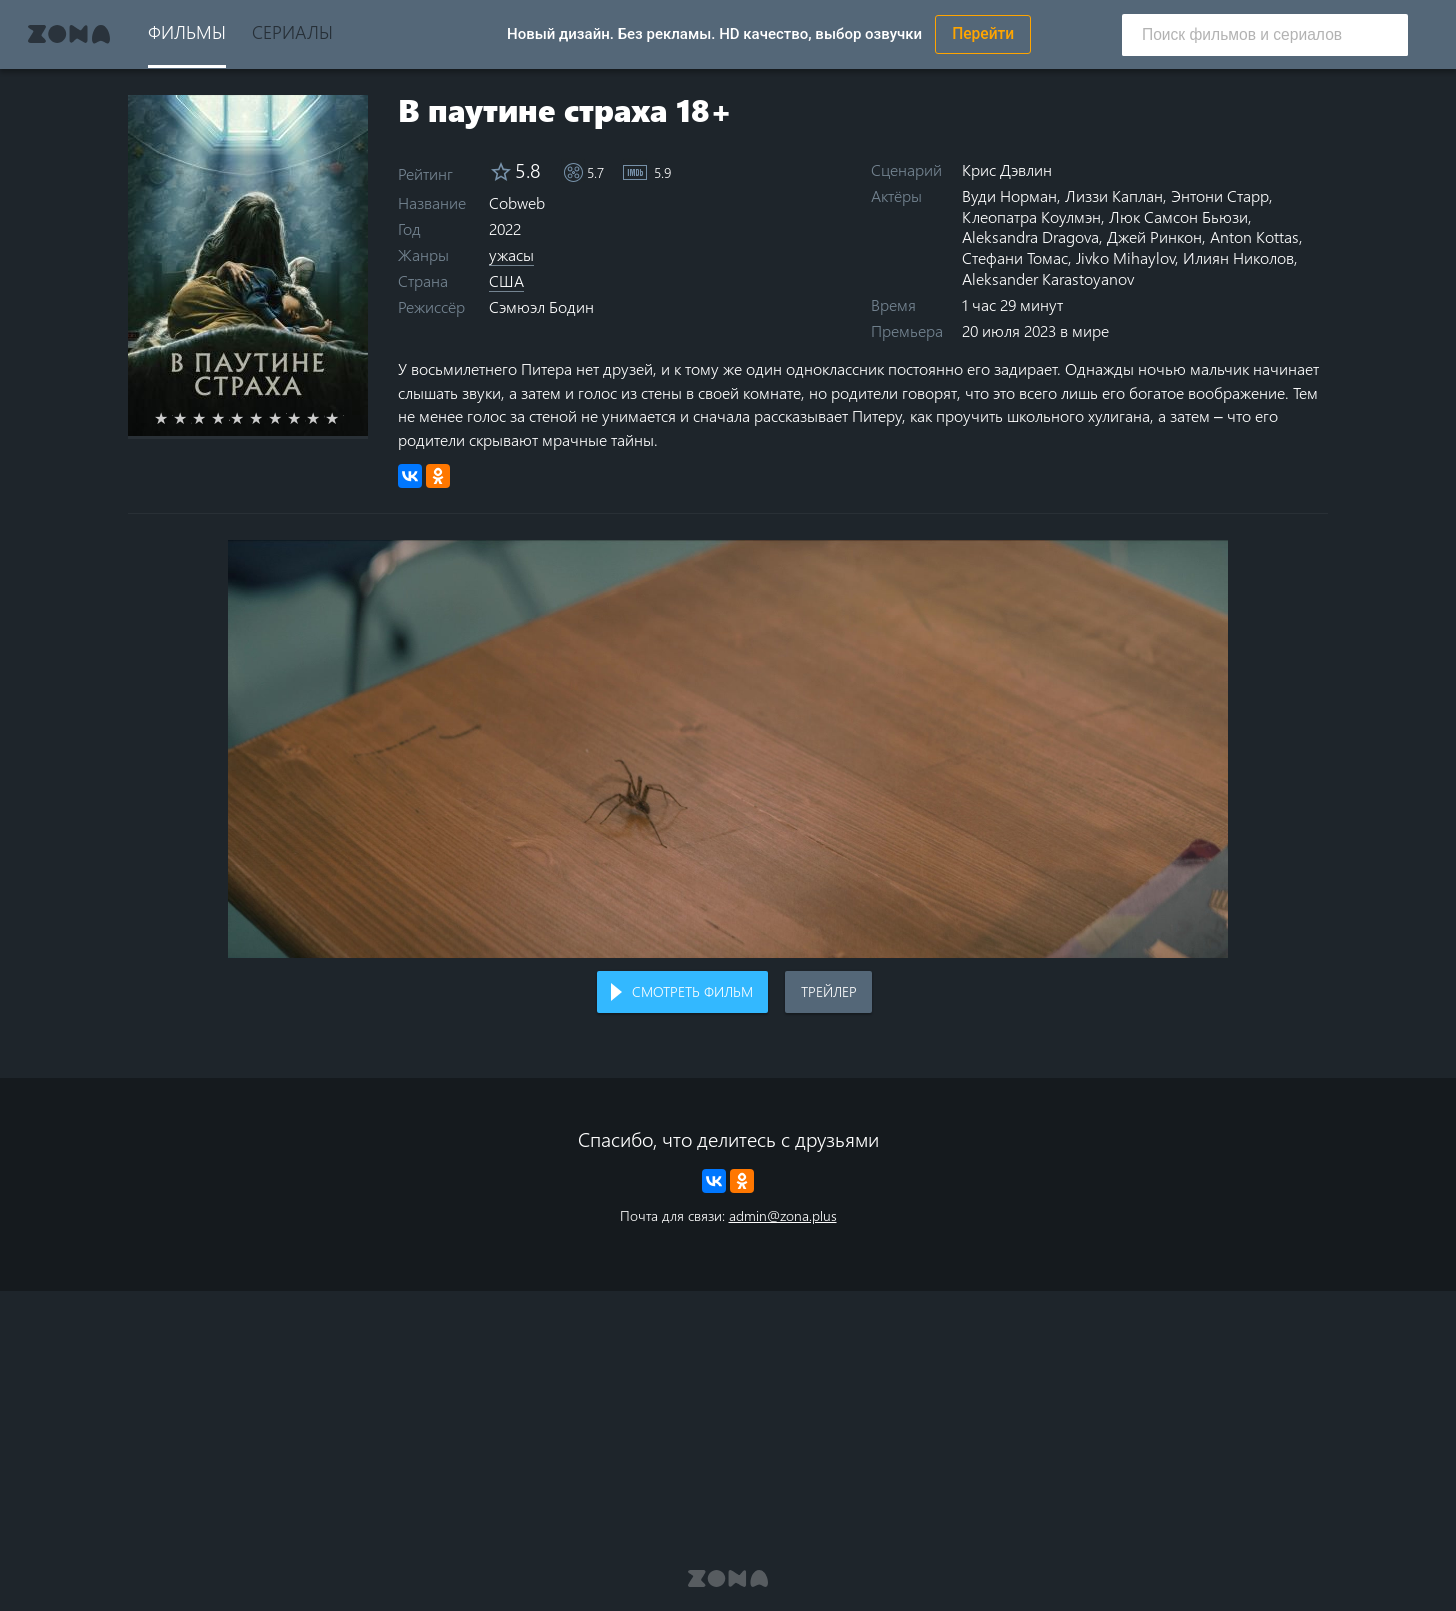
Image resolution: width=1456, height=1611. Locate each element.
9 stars (324, 418)
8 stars (305, 418)
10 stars (343, 418)
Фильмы (187, 31)
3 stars (210, 418)
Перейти (983, 34)
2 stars (191, 418)
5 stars (248, 418)
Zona (69, 34)
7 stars (286, 418)
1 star (172, 418)
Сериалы (292, 31)
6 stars (267, 418)
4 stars (229, 418)
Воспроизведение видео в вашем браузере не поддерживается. (728, 749)
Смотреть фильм (692, 991)
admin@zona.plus (783, 1215)
